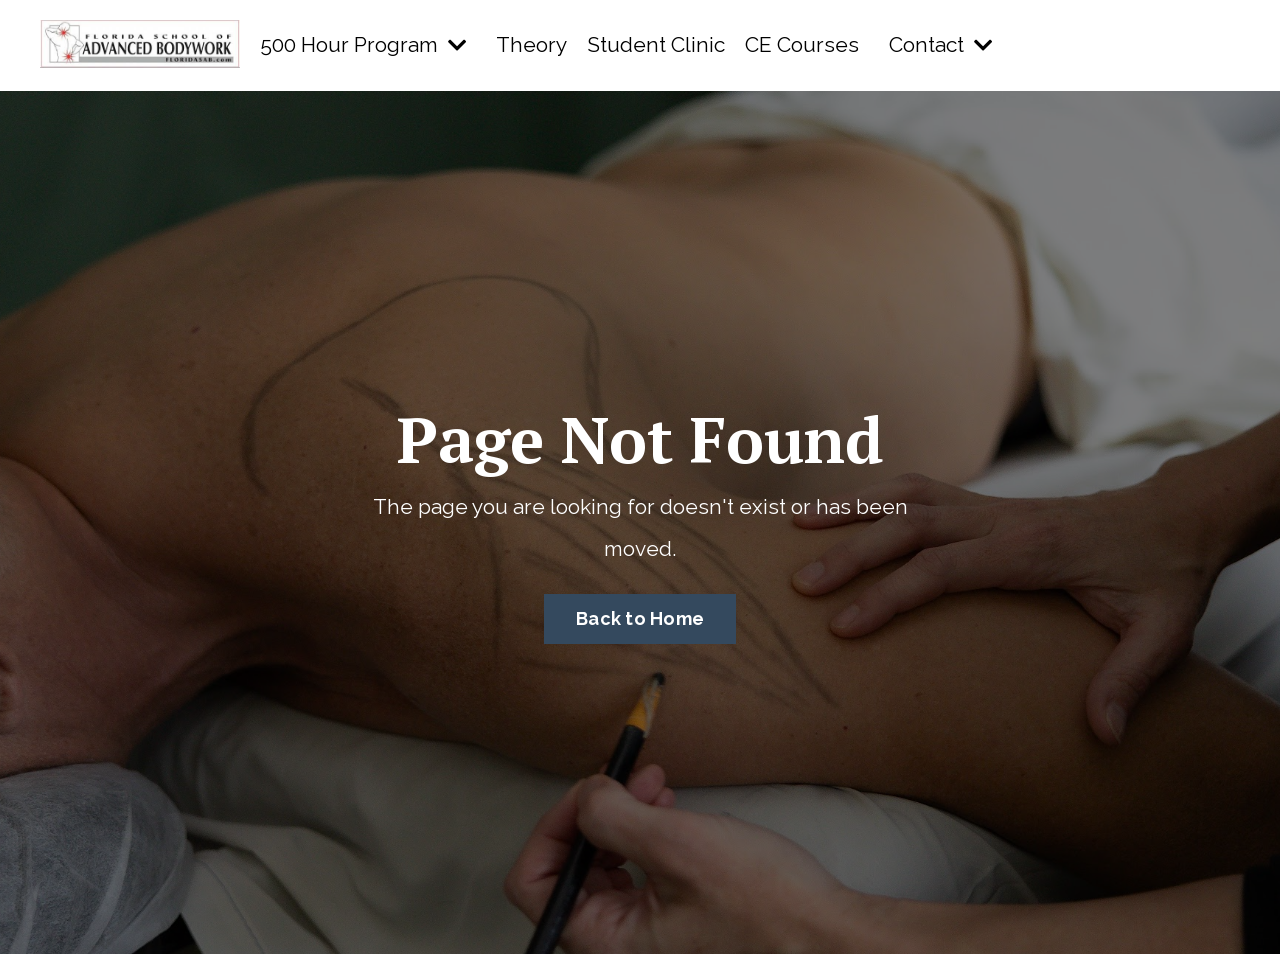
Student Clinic (656, 44)
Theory (531, 44)
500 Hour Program (363, 44)
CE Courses (802, 44)
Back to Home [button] (640, 618)
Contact (940, 44)
